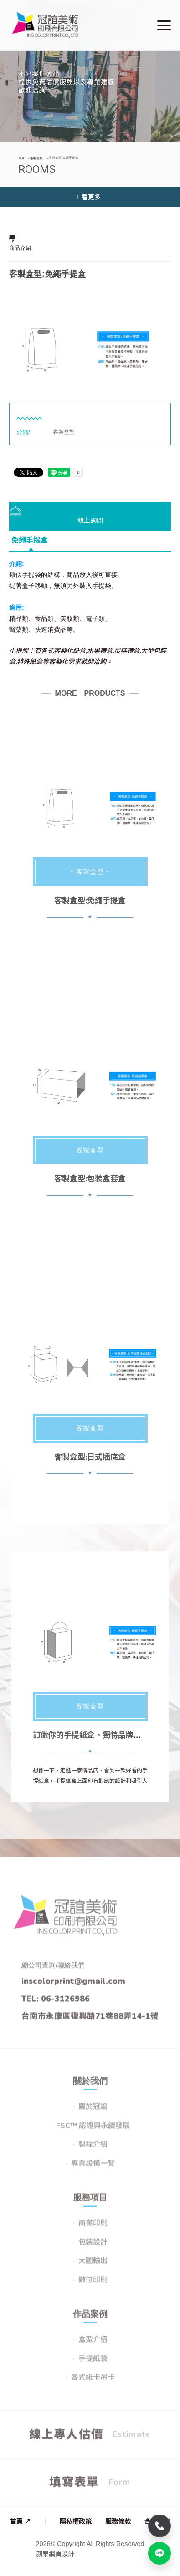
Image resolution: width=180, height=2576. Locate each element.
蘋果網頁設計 (55, 2554)
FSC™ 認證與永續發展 (93, 2131)
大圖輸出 (93, 2267)
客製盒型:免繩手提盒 (90, 901)
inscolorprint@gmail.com (73, 1986)
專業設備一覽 (93, 2169)
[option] (90, 339)
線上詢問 (56, 515)
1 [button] (76, 373)
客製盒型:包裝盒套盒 (90, 1179)
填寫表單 (89, 2488)
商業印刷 (93, 2229)
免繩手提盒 (29, 541)
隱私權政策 (76, 2521)
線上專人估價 (90, 2440)
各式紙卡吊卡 (93, 2384)
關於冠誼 (93, 2112)
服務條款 (118, 2521)
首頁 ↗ (20, 2521)
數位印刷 (93, 2286)
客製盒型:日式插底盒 (90, 1457)
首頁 (21, 158)
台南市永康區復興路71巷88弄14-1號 (90, 2022)
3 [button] (103, 373)
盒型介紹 (93, 2345)
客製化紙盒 (70, 651)
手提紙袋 (93, 2364)
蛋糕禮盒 (126, 651)
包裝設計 (93, 2248)
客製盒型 (36, 158)
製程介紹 (93, 2151)
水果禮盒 (100, 651)
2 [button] (90, 373)
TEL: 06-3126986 (55, 2004)
